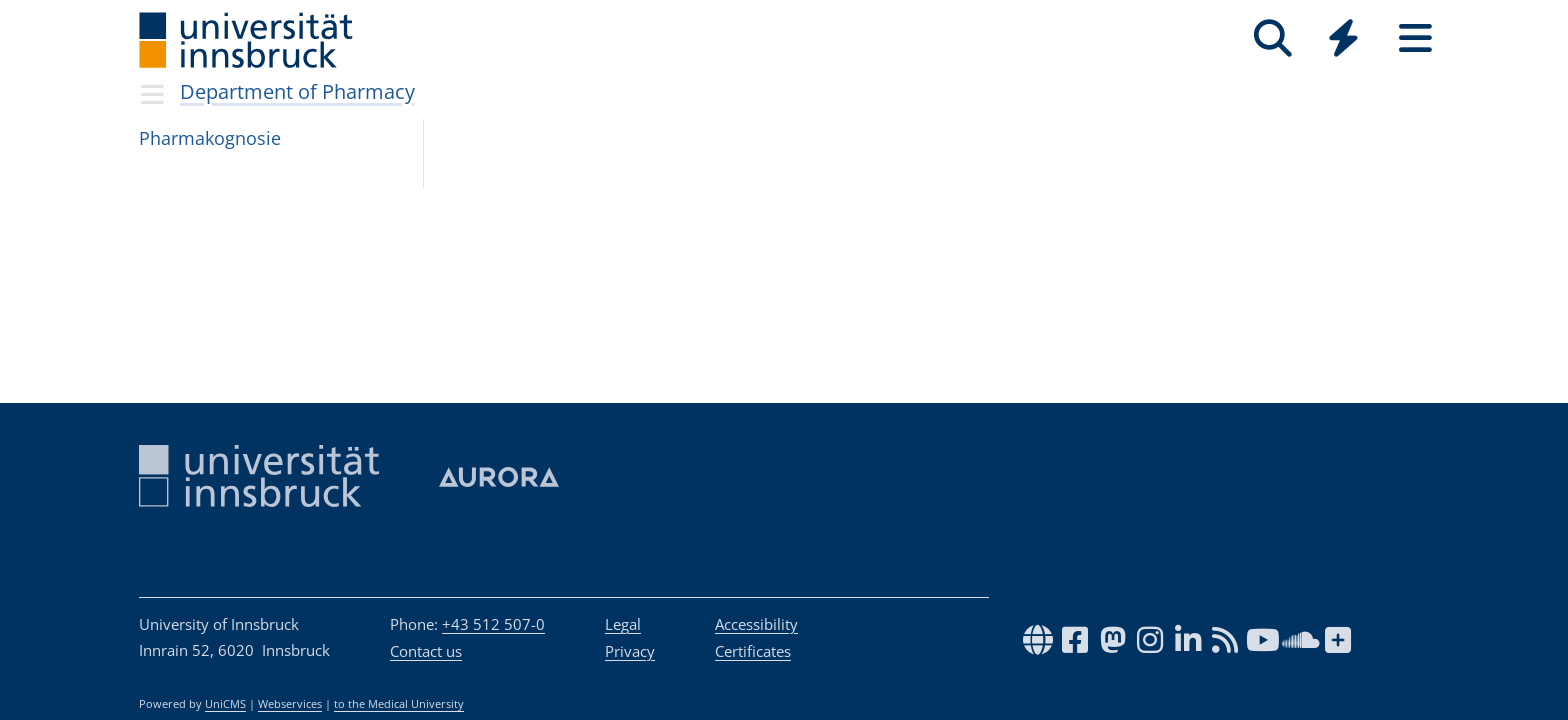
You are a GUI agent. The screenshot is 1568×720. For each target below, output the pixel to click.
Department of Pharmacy (297, 91)
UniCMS (225, 704)
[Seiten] (1415, 38)
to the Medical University (399, 704)
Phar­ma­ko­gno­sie (210, 138)
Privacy (630, 651)
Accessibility (756, 624)
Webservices (290, 704)
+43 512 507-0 (493, 624)
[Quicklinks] (1343, 38)
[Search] (1272, 38)
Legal (623, 624)
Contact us (426, 651)
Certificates (753, 651)
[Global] (1344, 40)
